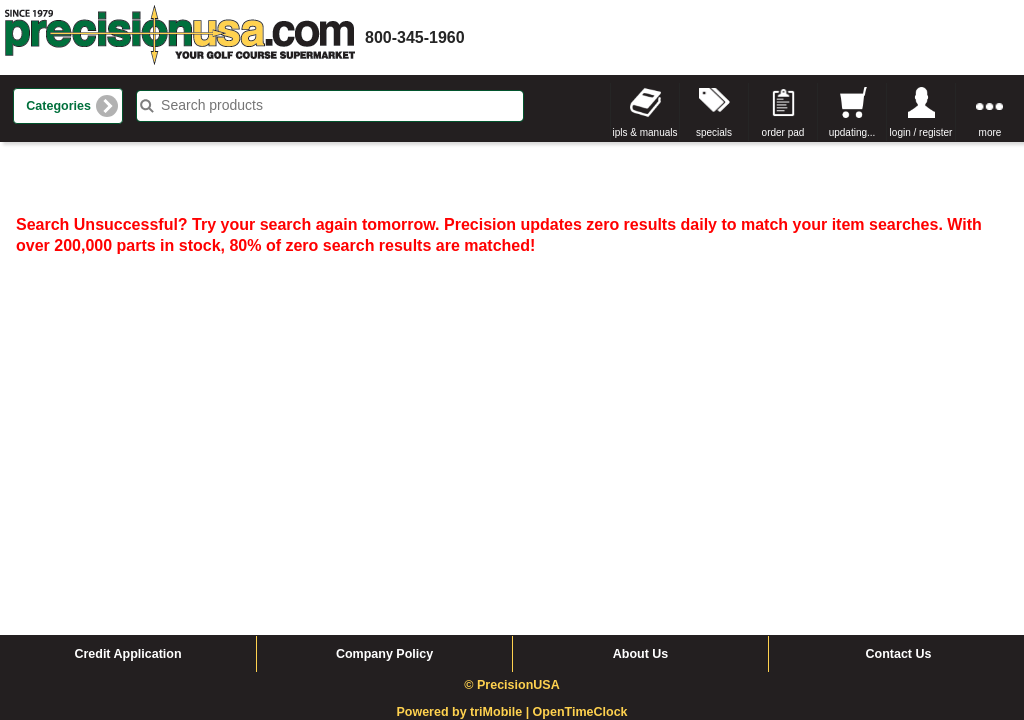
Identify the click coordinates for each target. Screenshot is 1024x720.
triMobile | (501, 539)
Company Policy (384, 481)
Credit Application (127, 481)
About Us (641, 481)
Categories (58, 106)
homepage (180, 37)
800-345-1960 (415, 37)
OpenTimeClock (580, 539)
